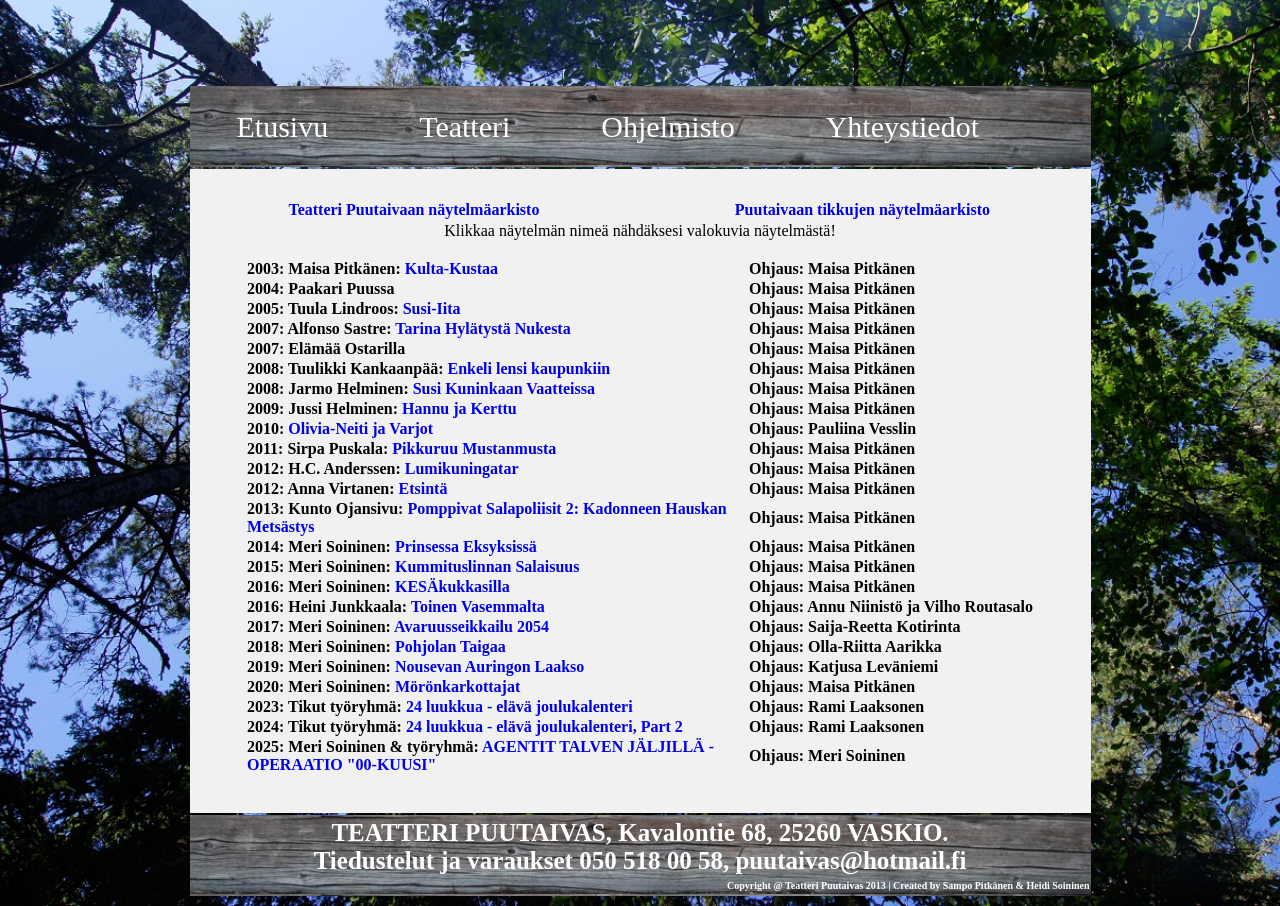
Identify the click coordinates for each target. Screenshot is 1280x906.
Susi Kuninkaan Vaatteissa (504, 388)
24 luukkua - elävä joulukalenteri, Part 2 (544, 726)
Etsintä (423, 488)
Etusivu (283, 126)
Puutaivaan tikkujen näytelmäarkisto (862, 209)
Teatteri (464, 126)
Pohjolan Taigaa (450, 646)
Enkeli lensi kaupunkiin (529, 368)
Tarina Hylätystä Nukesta (482, 328)
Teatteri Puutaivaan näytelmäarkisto (413, 209)
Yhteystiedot (902, 126)
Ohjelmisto (667, 126)
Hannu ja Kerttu (459, 408)
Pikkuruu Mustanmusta (474, 448)
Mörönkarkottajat (457, 686)
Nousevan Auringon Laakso (489, 666)
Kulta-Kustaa (451, 268)
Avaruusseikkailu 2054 (471, 626)
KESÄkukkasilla (452, 586)
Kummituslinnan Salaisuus (487, 566)
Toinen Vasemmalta (478, 606)
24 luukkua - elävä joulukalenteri (519, 706)
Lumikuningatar (462, 468)
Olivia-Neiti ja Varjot (360, 428)
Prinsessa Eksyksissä (466, 546)
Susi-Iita (432, 308)
